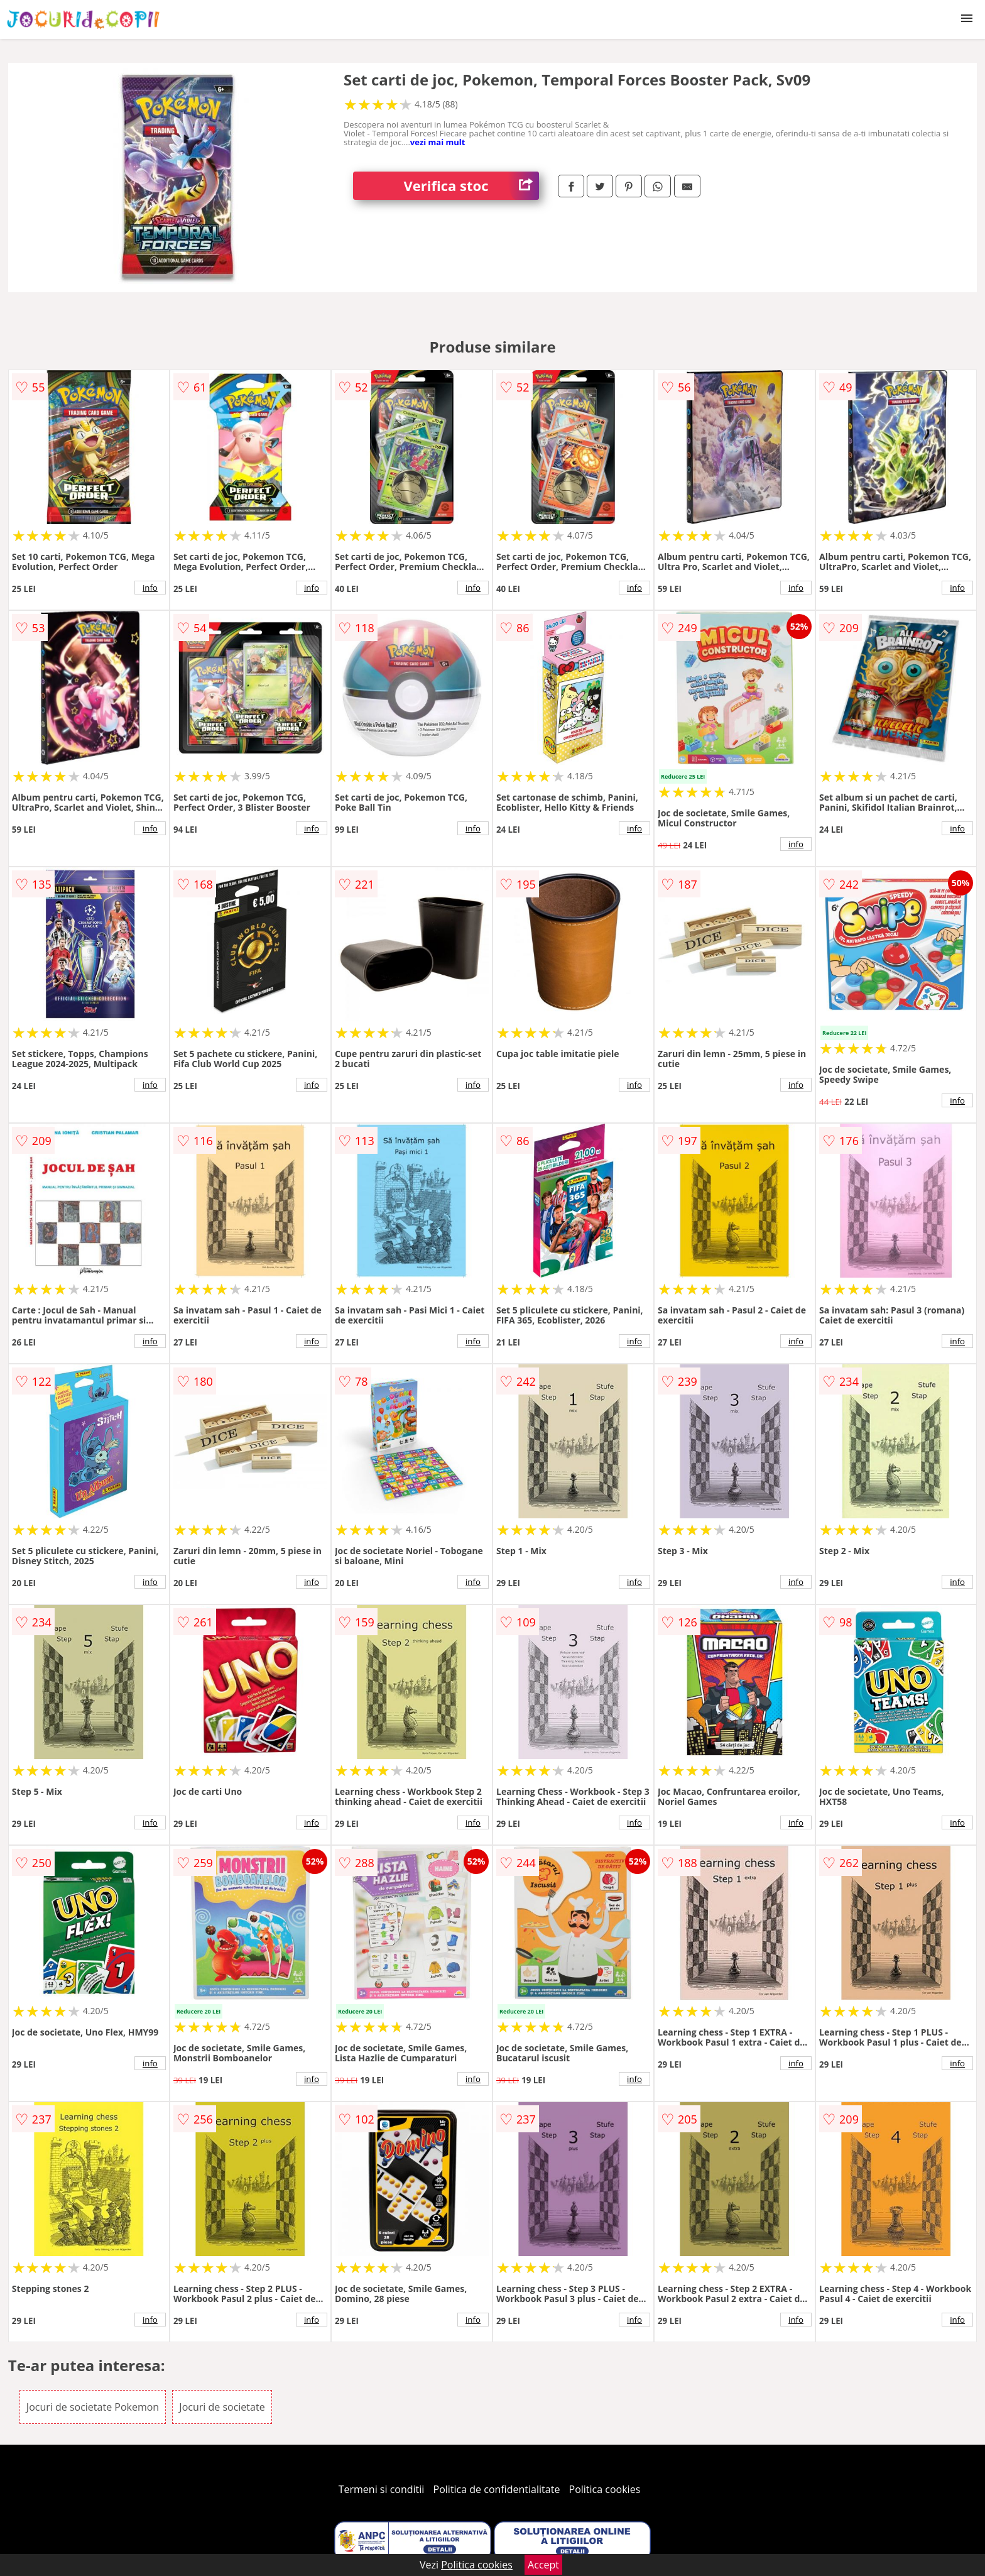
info (150, 587)
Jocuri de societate (221, 2407)
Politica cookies (605, 2489)
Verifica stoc (471, 186)
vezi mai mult (437, 142)
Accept (543, 2565)
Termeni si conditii (382, 2489)
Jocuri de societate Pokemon (92, 2407)
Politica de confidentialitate (496, 2489)
